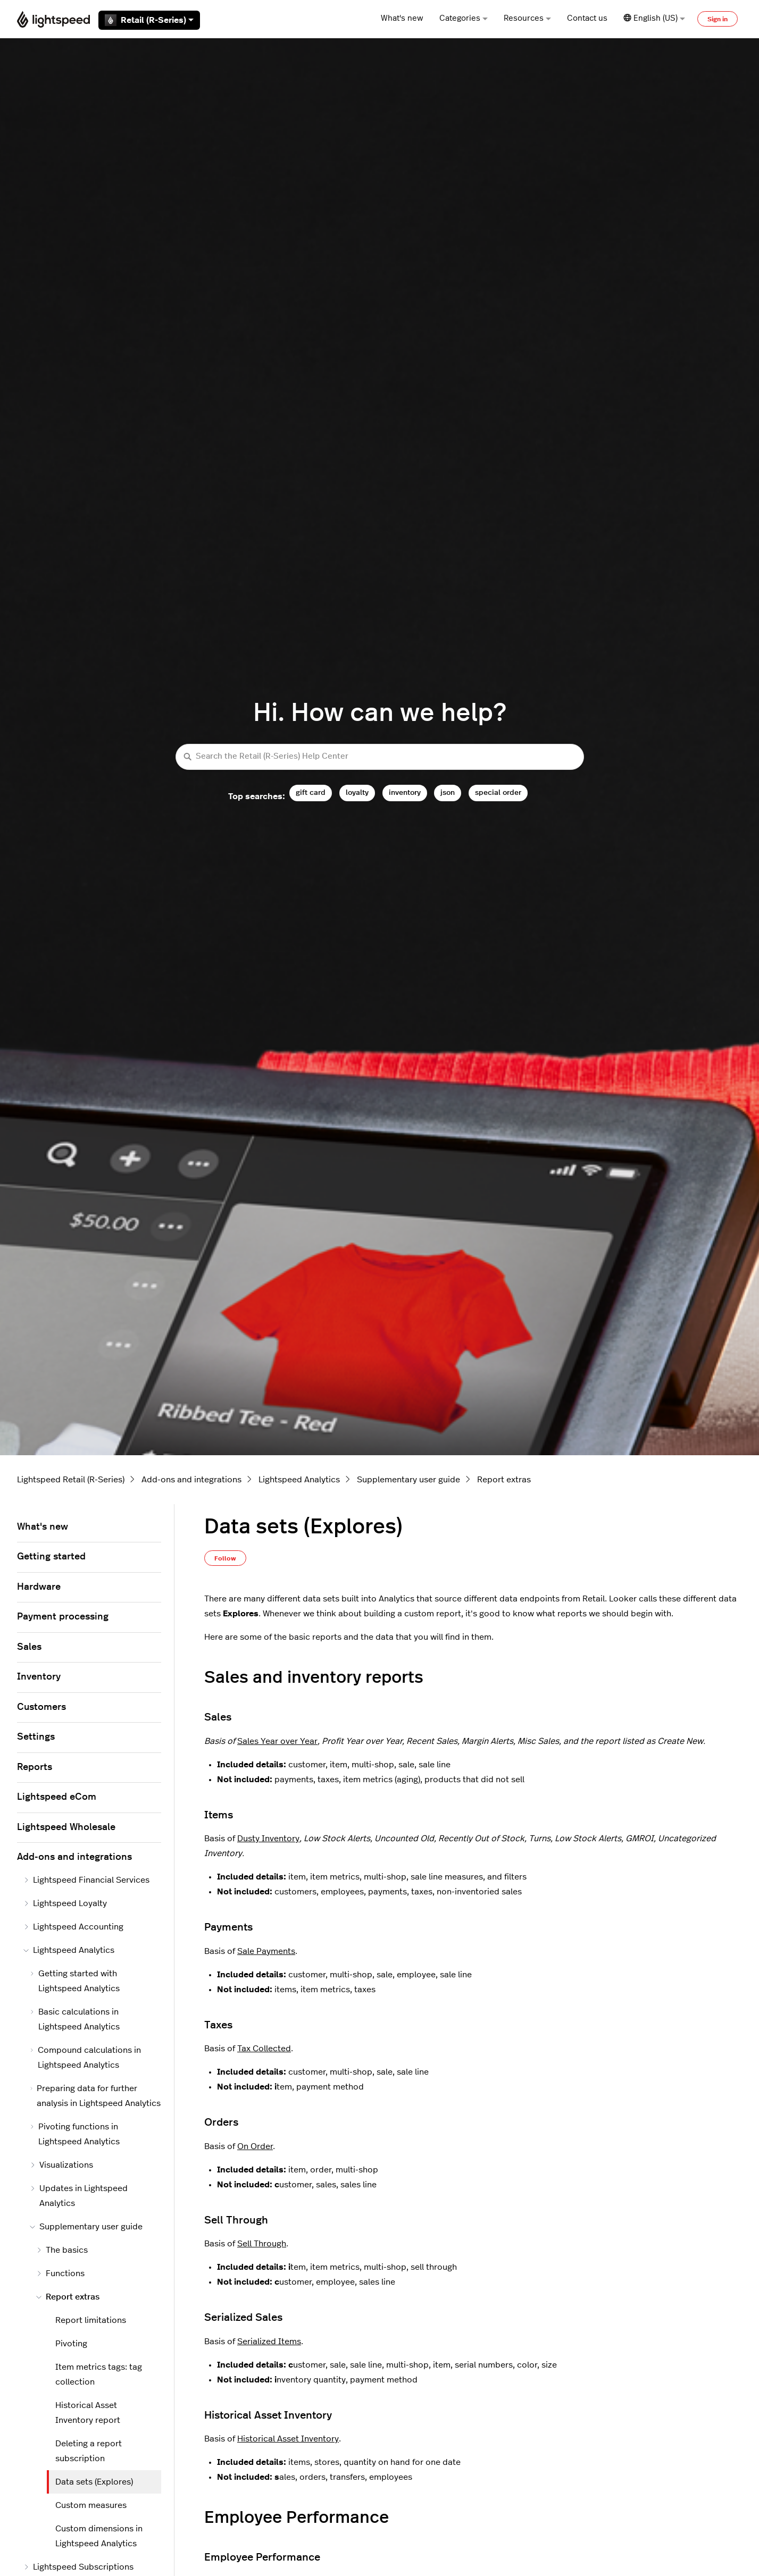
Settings (36, 1737)
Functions (60, 2273)
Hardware (39, 1587)
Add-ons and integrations (191, 1479)
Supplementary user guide (408, 1479)
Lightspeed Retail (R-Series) (70, 1479)
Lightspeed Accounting (73, 1927)
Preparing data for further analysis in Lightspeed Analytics (95, 2096)
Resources (527, 18)
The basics (62, 2250)
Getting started (51, 1557)
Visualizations (61, 2165)
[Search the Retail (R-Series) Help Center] (380, 757)
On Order (255, 2146)
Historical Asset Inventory (288, 2439)
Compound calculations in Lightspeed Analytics (85, 2057)
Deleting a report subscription (88, 2451)
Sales (29, 1647)
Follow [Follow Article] (225, 1558)
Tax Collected (264, 2048)
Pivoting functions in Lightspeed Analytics (75, 2134)
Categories (463, 18)
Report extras (504, 1479)
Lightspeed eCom (56, 1797)
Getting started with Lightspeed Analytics (75, 1981)
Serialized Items (269, 2341)
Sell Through (261, 2243)
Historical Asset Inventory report (87, 2412)
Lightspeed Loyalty (65, 1903)
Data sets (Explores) (94, 2482)
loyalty (357, 792)
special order (498, 792)
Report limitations (90, 2320)
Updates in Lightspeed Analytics (79, 2196)
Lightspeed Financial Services (86, 1880)
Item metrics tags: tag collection (98, 2374)
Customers (41, 1707)
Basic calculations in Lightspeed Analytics (75, 2019)
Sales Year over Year (277, 1741)
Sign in (717, 19)
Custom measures (91, 2505)
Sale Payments (266, 1951)
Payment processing (63, 1617)
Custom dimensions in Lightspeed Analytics (99, 2536)
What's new (402, 18)
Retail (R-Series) (149, 20)
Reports (34, 1767)
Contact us (587, 18)
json (447, 792)
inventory (405, 792)
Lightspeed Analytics (299, 1479)
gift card (311, 792)
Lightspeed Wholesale (66, 1827)
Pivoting (71, 2343)
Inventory (39, 1677)
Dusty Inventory (268, 1838)
